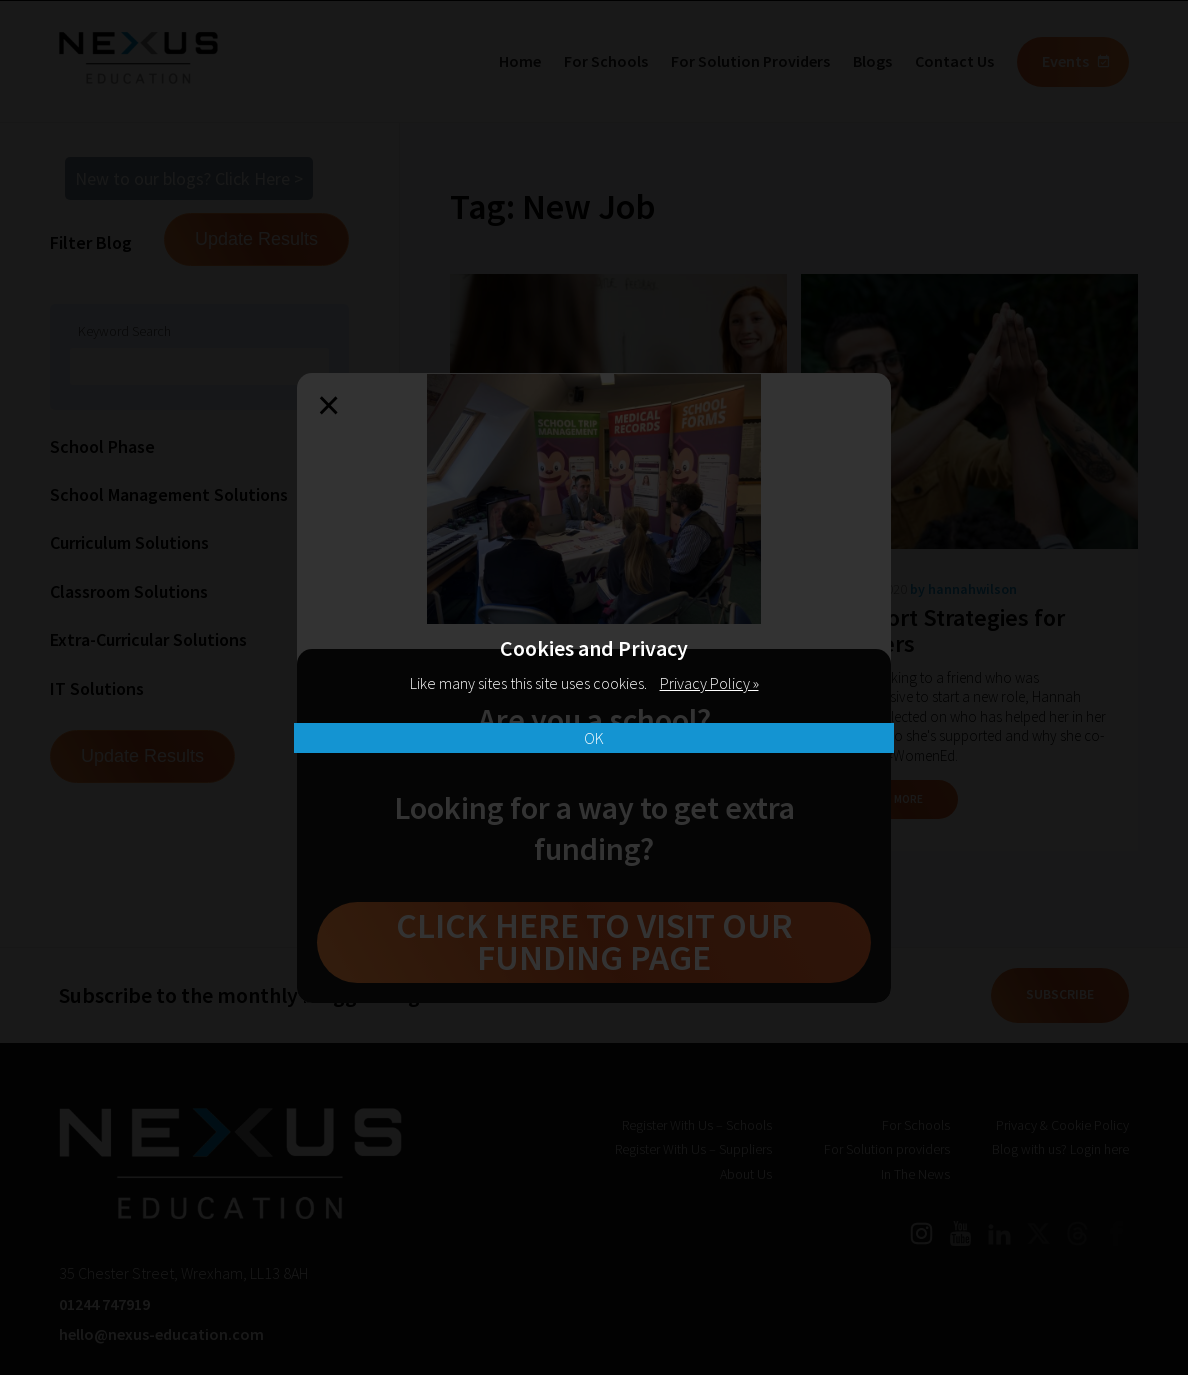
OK (594, 738)
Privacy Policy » (709, 683)
